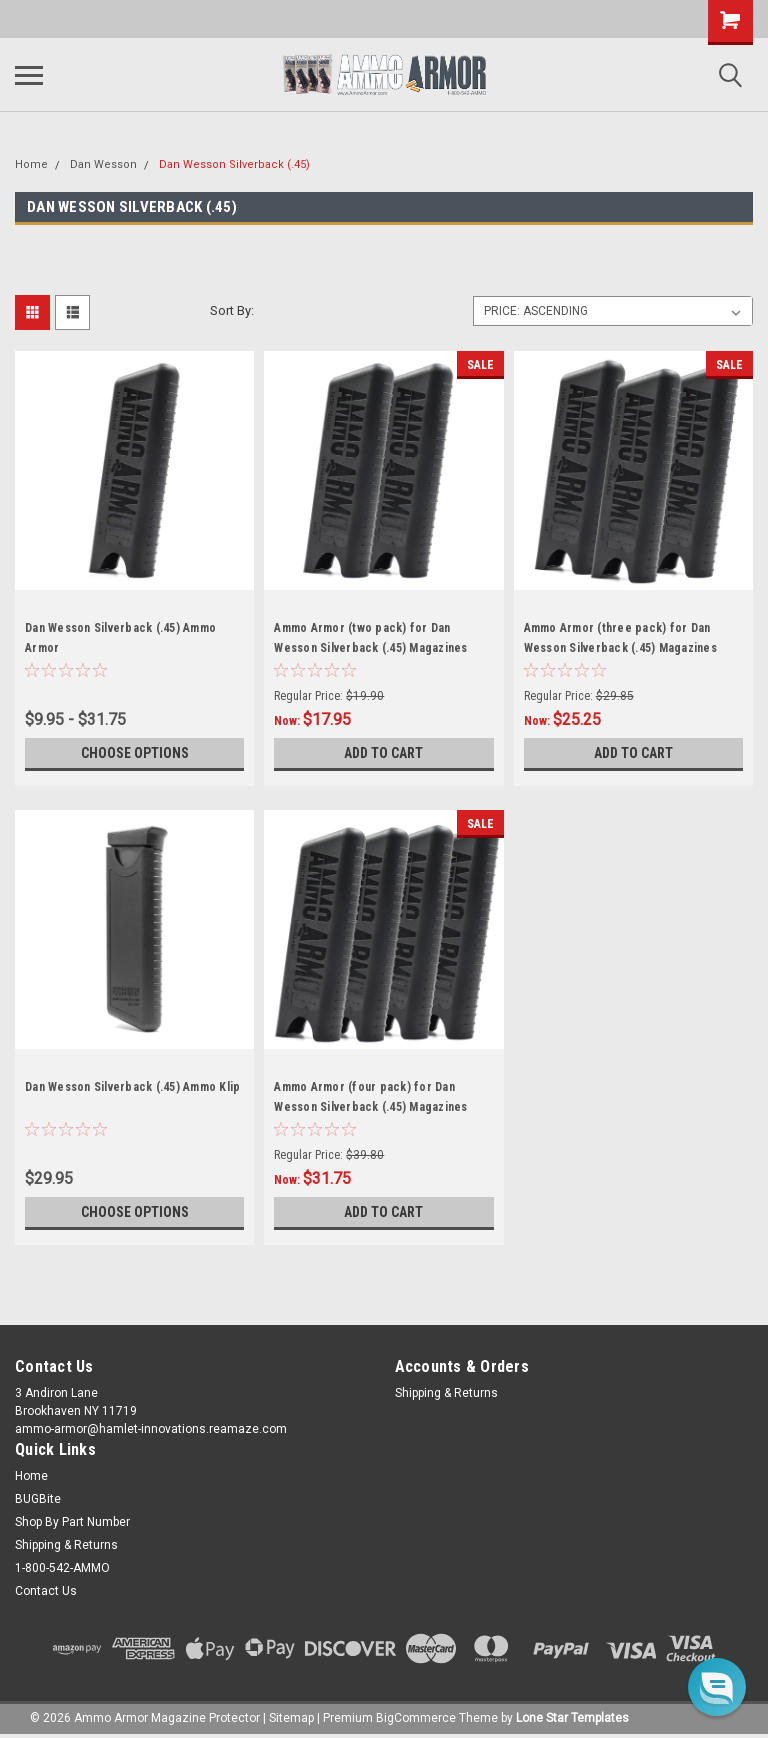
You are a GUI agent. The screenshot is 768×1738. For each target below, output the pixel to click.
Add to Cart (383, 753)
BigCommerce (416, 1718)
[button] (717, 1687)
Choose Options (135, 753)
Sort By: (232, 310)
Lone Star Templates (572, 1718)
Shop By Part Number (72, 1522)
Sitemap (291, 1718)
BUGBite (38, 1499)
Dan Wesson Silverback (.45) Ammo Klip (132, 1087)
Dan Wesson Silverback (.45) (234, 164)
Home (31, 164)
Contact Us (46, 1591)
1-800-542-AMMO (62, 1568)
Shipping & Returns (446, 1393)
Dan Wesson (103, 164)
